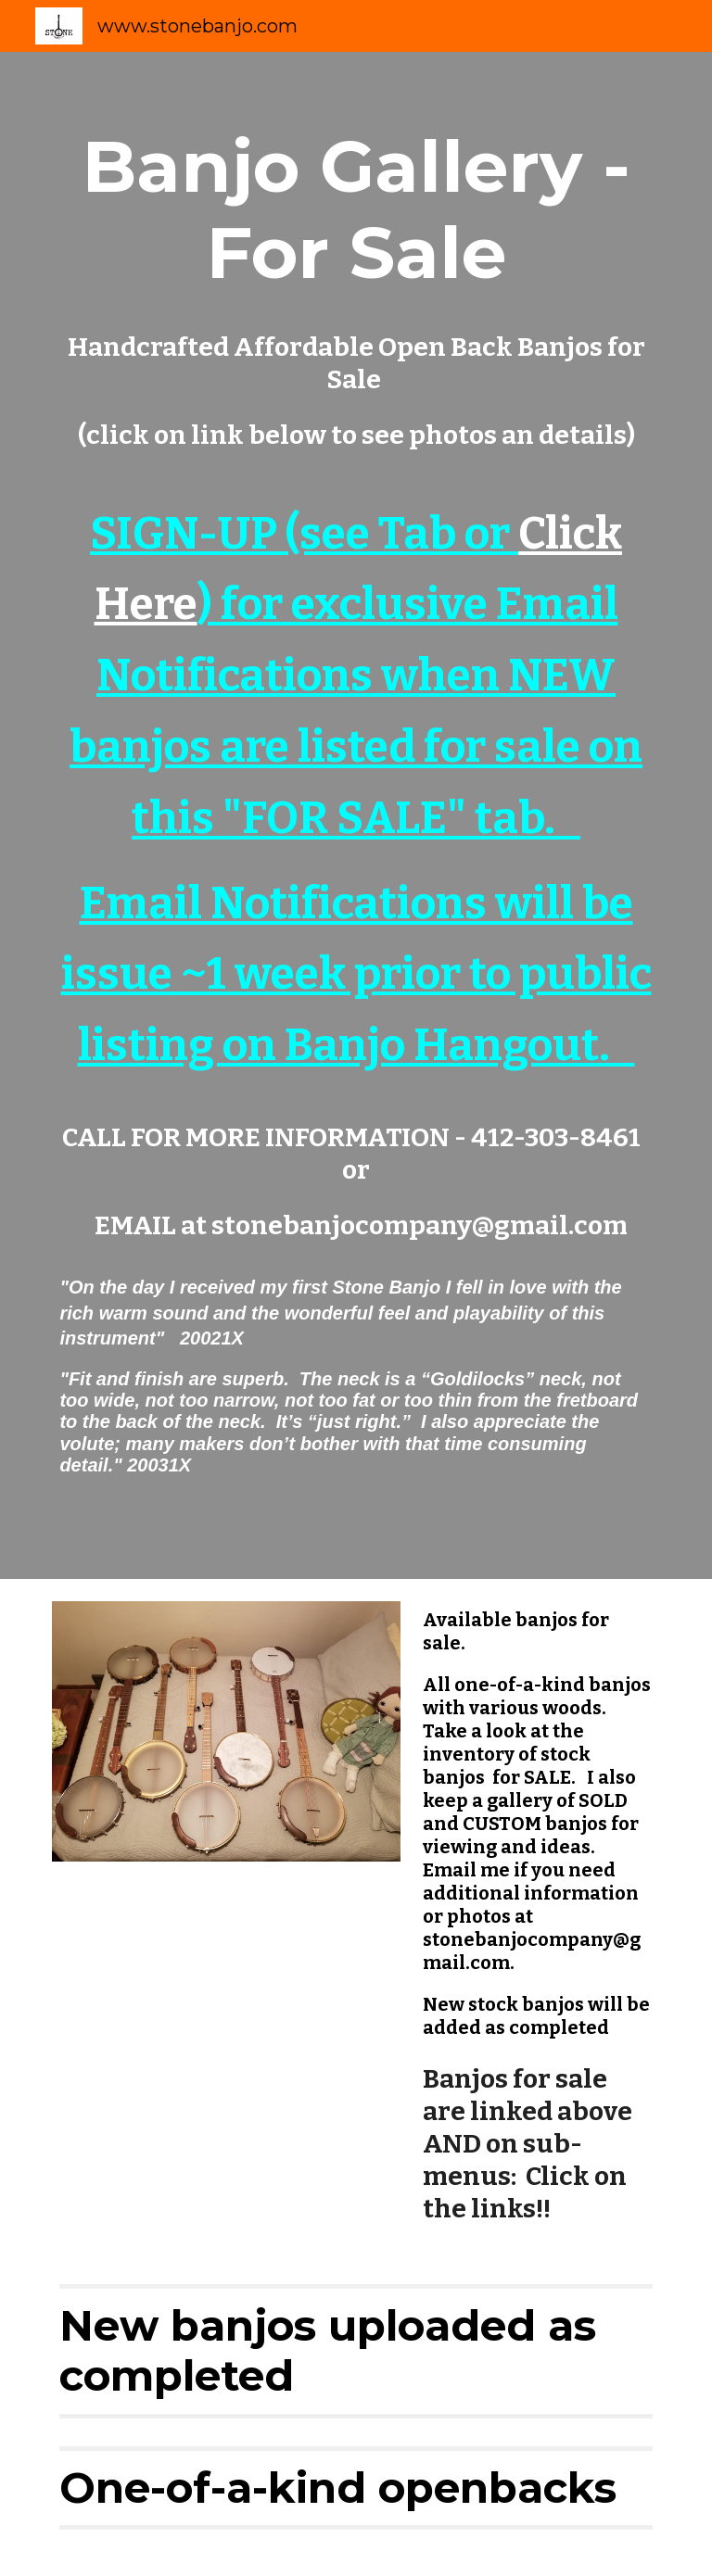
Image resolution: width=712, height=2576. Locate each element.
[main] (355, 815)
